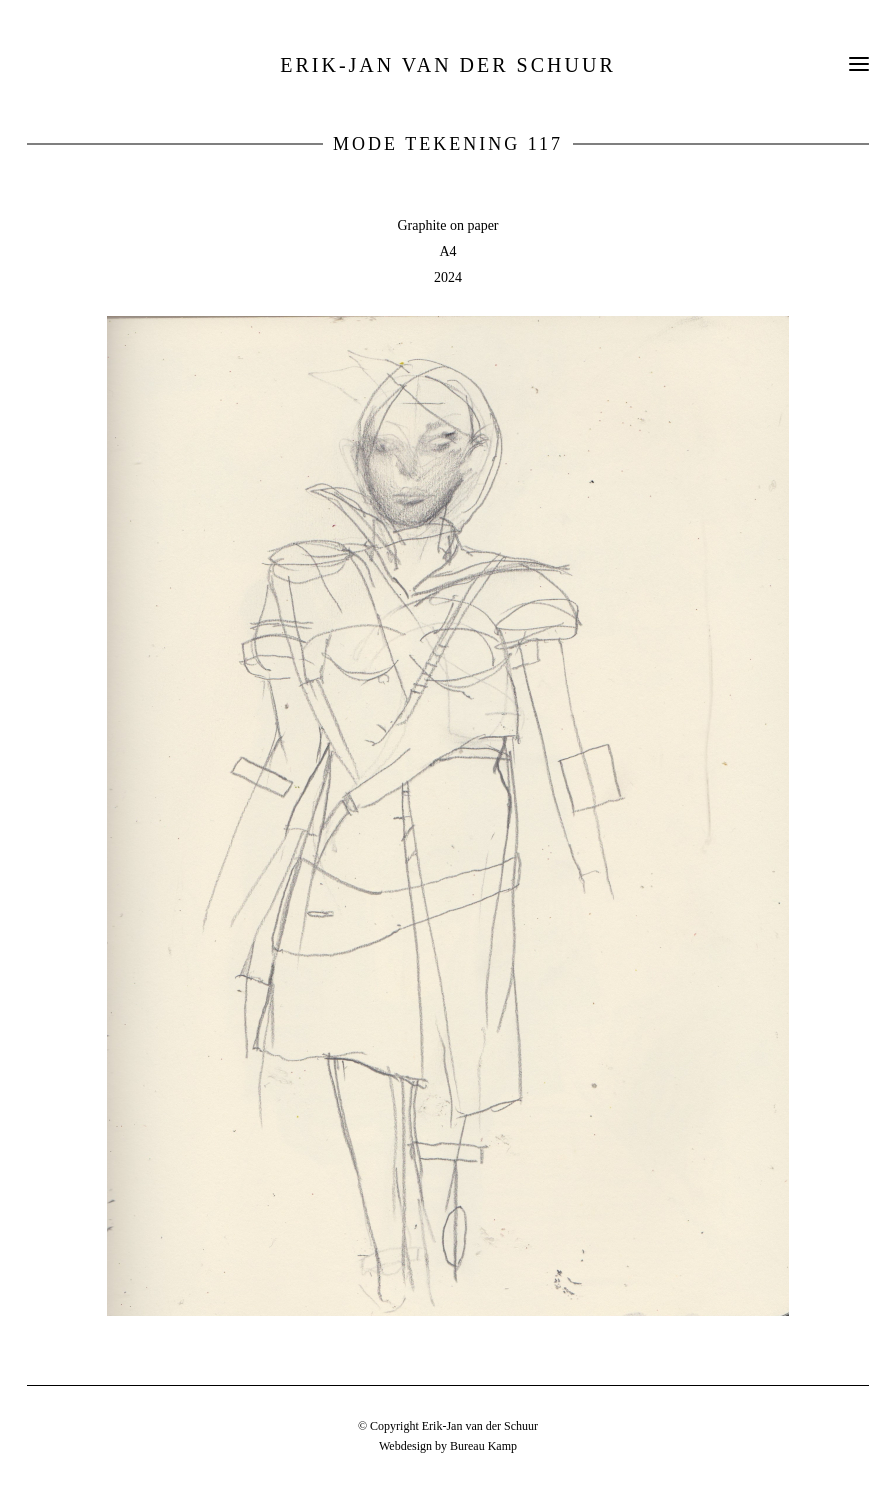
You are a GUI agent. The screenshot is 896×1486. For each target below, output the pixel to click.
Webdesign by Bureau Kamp (448, 1446)
